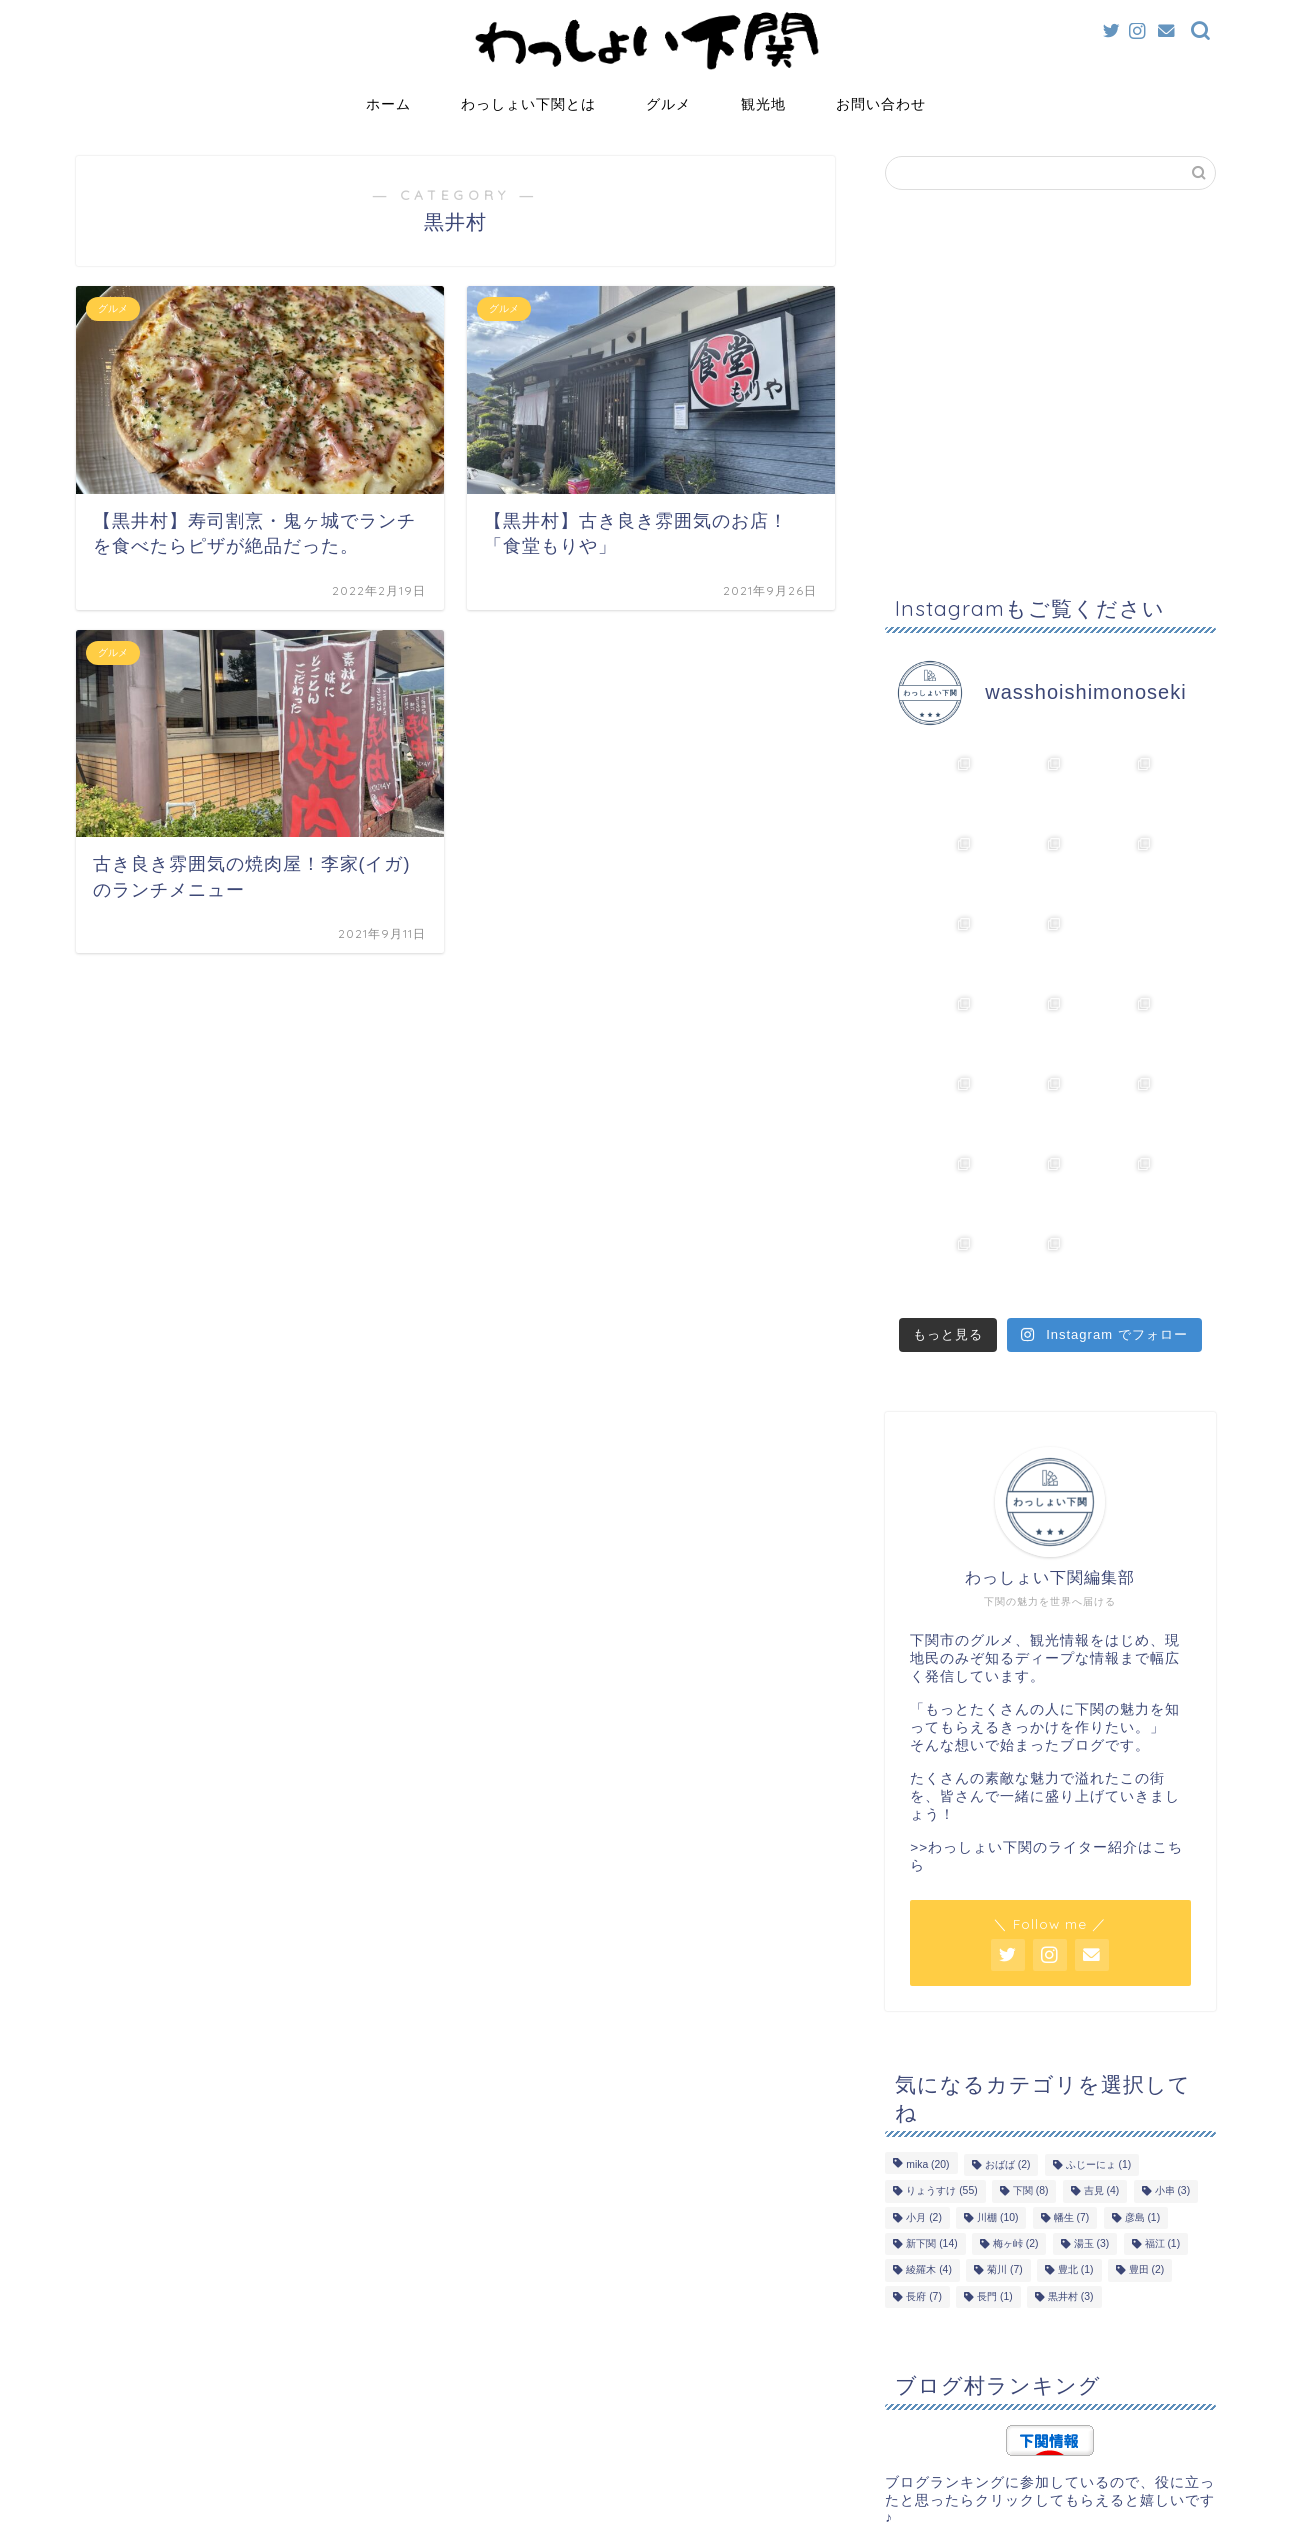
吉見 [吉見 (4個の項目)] (1102, 2031)
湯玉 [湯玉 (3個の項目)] (1092, 2083)
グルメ (668, 104)
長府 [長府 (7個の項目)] (924, 2136)
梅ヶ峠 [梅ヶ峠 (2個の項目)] (1016, 2083)
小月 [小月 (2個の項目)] (924, 2057)
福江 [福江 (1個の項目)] (1163, 2083)
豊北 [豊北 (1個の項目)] (1076, 2110)
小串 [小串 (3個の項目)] (1173, 2031)
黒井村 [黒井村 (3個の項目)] (1071, 2136)
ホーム (388, 104)
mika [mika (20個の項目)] (927, 2004)
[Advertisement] (1050, 395)
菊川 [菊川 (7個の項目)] (1005, 2110)
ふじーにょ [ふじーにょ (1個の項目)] (1099, 2004)
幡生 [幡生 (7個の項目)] (1072, 2057)
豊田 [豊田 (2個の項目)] (1147, 2110)
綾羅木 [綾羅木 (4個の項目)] (929, 2110)
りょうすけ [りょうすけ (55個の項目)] (941, 2031)
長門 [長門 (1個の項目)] (995, 2136)
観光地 (763, 104)
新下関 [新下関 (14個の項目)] (931, 2083)
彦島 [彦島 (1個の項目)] (1143, 2057)
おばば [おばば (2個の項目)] (1008, 2004)
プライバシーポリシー (152, 2519)
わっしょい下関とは (528, 104)
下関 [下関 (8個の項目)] (1031, 2031)
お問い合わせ (881, 104)
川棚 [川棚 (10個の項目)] (997, 2057)
